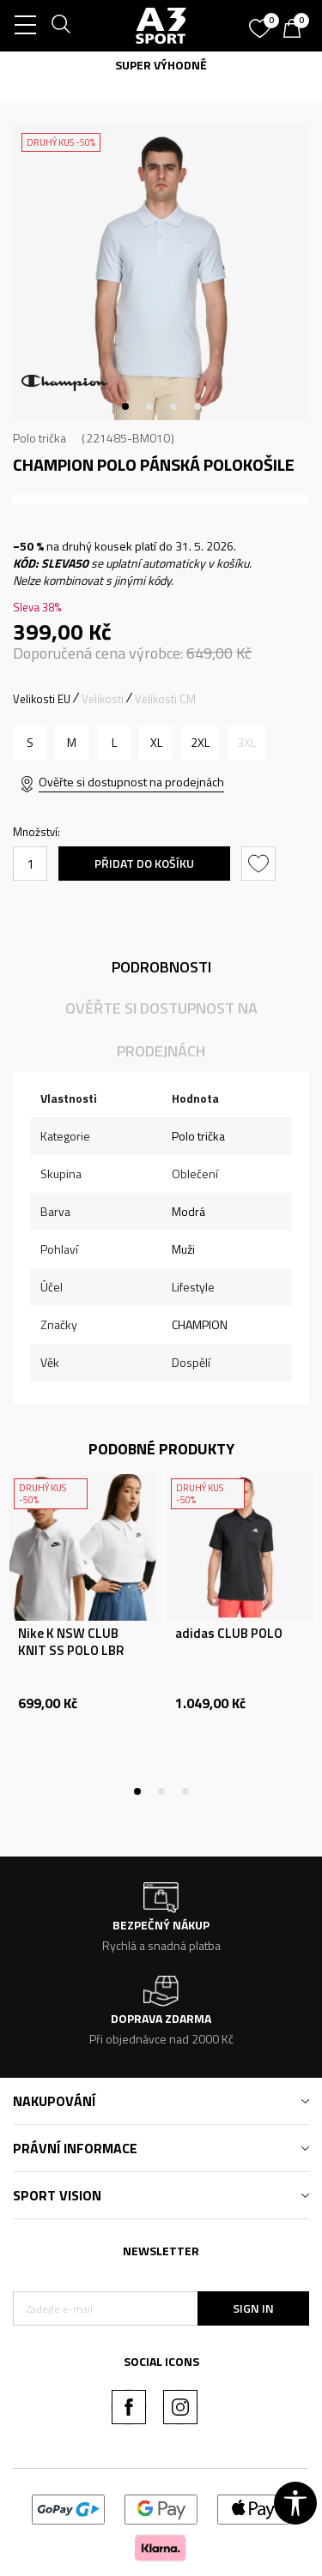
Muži (183, 1249)
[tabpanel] (161, 272)
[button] (260, 863)
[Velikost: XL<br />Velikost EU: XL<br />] (156, 742)
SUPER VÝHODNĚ (161, 65)
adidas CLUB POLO (229, 1633)
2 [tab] (149, 406)
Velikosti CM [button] (165, 698)
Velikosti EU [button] (41, 698)
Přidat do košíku (144, 863)
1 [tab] (125, 406)
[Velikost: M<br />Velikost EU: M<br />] (71, 742)
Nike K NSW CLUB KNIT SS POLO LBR (71, 1642)
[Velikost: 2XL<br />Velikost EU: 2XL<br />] (200, 742)
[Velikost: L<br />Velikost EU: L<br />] (114, 742)
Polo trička (39, 438)
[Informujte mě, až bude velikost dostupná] (246, 742)
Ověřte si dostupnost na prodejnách (131, 782)
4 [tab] (197, 406)
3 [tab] (173, 406)
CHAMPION (200, 1324)
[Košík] (296, 30)
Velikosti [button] (103, 698)
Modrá (188, 1211)
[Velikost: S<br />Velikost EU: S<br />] (29, 742)
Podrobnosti (161, 966)
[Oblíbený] (262, 22)
